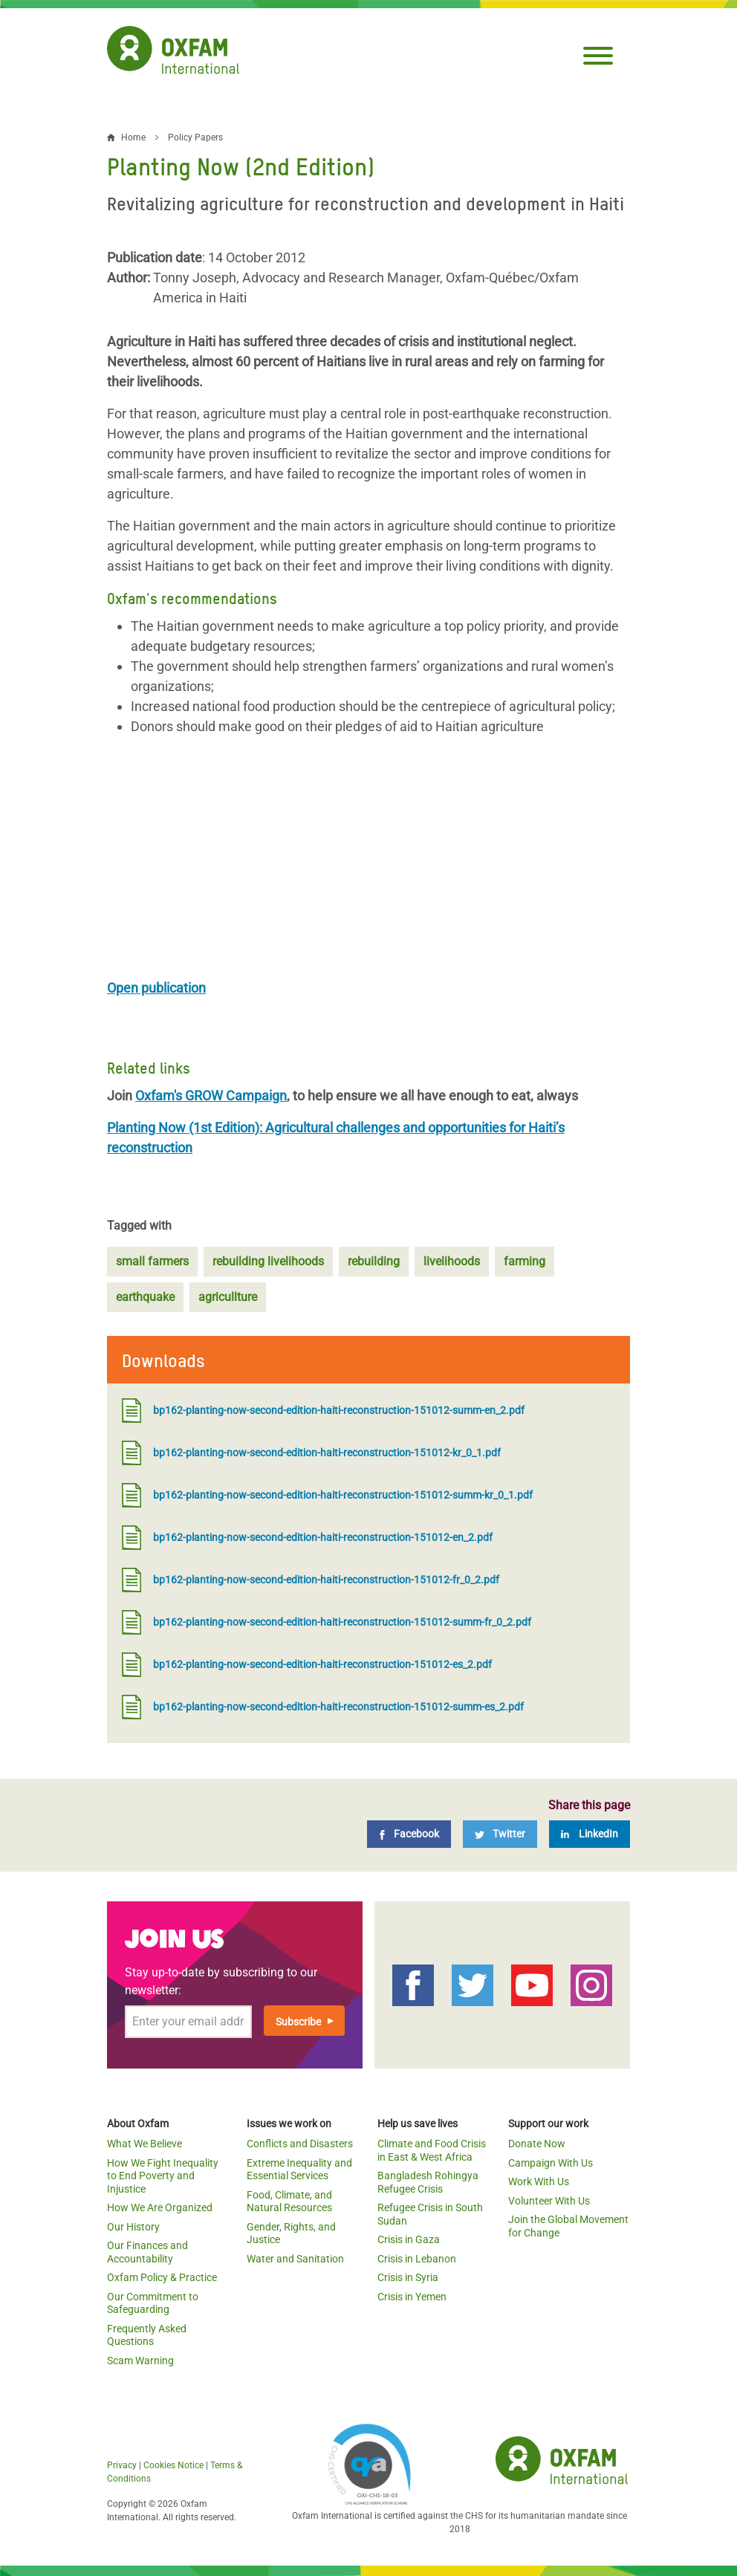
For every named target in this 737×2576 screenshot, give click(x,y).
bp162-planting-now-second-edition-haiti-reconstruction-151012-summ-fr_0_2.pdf (326, 1622)
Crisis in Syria (407, 2277)
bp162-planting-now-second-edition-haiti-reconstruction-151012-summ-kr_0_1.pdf (327, 1495)
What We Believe (144, 2144)
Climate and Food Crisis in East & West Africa (431, 2150)
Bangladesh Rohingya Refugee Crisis (427, 2182)
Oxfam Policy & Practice (162, 2277)
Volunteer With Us (549, 2201)
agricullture (227, 1297)
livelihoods (451, 1261)
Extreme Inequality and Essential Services (299, 2169)
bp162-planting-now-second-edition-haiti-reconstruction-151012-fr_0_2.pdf (310, 1580)
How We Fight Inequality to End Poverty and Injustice (162, 2176)
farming (524, 1261)
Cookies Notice (173, 2465)
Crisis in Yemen (412, 2297)
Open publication (156, 988)
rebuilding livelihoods (268, 1261)
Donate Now (536, 2144)
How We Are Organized (159, 2207)
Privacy (122, 2465)
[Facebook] (409, 1834)
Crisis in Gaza (408, 2239)
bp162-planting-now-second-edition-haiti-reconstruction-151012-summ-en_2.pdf (323, 1410)
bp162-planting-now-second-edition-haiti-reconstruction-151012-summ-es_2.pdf (323, 1707)
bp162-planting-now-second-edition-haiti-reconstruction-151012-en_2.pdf (307, 1537)
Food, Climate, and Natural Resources (289, 2201)
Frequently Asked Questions (146, 2335)
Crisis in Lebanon (416, 2259)
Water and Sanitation (295, 2259)
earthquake (145, 1297)
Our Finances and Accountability (147, 2252)
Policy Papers (195, 137)
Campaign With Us (550, 2163)
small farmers (152, 1261)
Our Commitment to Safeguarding (152, 2303)
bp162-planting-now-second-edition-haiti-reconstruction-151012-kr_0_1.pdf (311, 1453)
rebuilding (374, 1261)
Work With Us (538, 2181)
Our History (133, 2227)
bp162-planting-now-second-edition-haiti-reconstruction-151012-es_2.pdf (307, 1664)
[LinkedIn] (589, 1834)
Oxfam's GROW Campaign (211, 1095)
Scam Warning (140, 2360)
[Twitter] (500, 1834)
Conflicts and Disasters (300, 2144)
